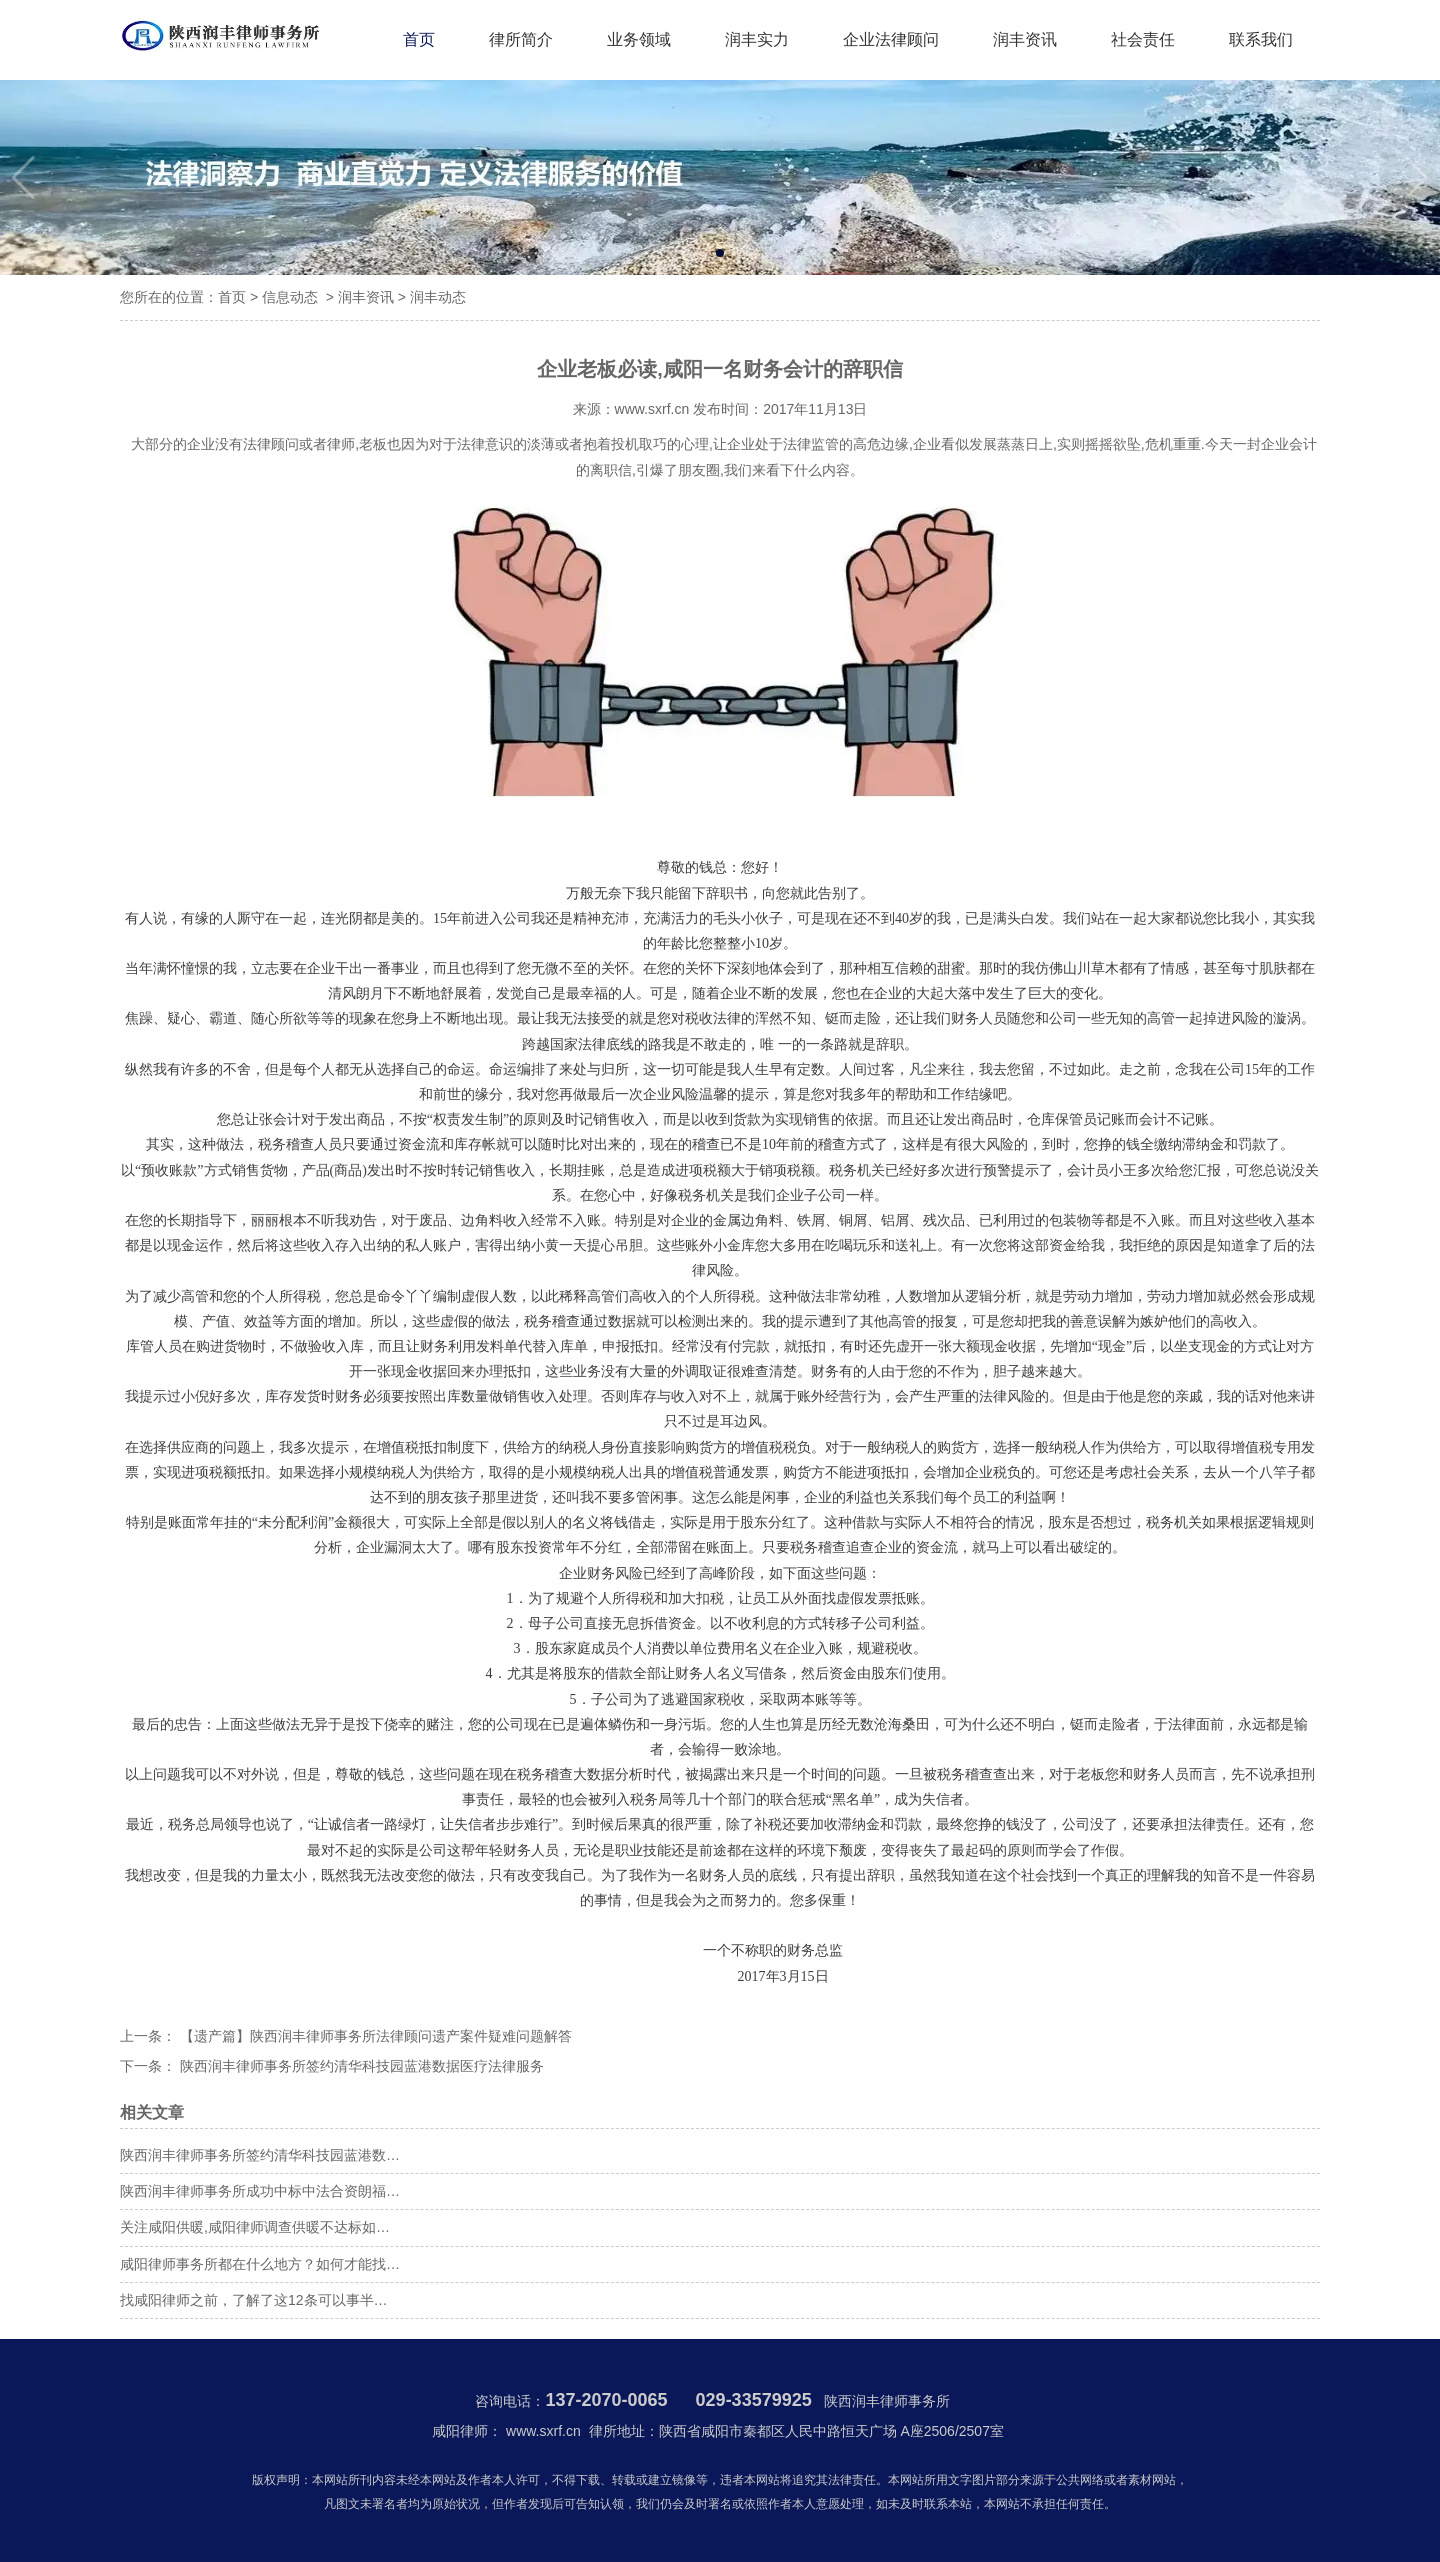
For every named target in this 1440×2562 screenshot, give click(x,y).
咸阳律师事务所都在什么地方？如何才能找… (260, 2264)
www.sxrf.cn (652, 409)
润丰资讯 (1025, 39)
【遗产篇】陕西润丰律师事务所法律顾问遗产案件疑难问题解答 (374, 2036)
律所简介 (521, 39)
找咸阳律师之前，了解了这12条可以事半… (254, 2300)
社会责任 (1143, 39)
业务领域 (639, 39)
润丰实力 (757, 39)
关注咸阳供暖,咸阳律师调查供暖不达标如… (255, 2227)
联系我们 (1261, 39)
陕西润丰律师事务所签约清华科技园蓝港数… (260, 2155)
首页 (419, 39)
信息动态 (290, 297)
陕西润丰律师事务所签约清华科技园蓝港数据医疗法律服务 (360, 2066)
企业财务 (587, 1573)
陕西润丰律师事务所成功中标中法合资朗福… (260, 2191)
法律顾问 (271, 444)
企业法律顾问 (891, 39)
